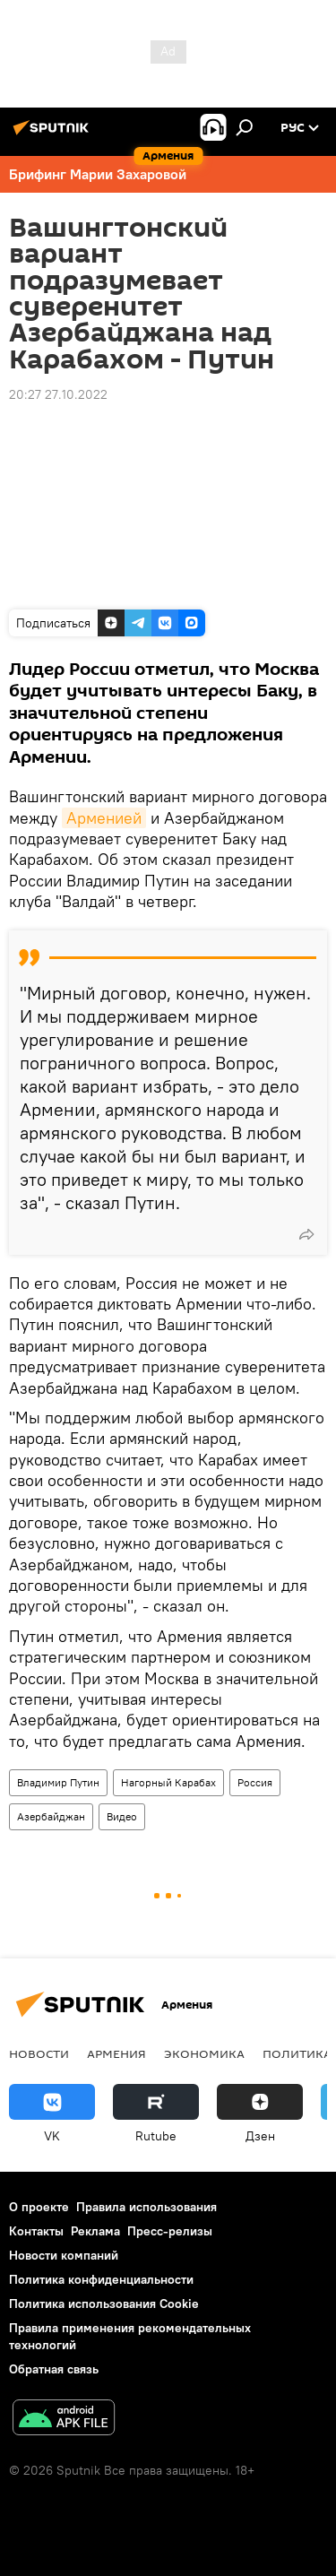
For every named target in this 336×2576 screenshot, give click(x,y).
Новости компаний (63, 2255)
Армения (116, 2053)
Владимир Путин (58, 1782)
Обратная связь (54, 2369)
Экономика (204, 2053)
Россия (254, 1782)
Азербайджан (51, 1816)
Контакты (36, 2231)
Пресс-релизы (169, 2231)
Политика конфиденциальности (101, 2279)
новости (39, 2053)
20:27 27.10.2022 (58, 394)
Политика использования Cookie (104, 2303)
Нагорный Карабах (168, 1782)
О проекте (39, 2207)
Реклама (95, 2231)
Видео (122, 1816)
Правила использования (146, 2207)
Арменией (104, 818)
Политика (297, 2053)
